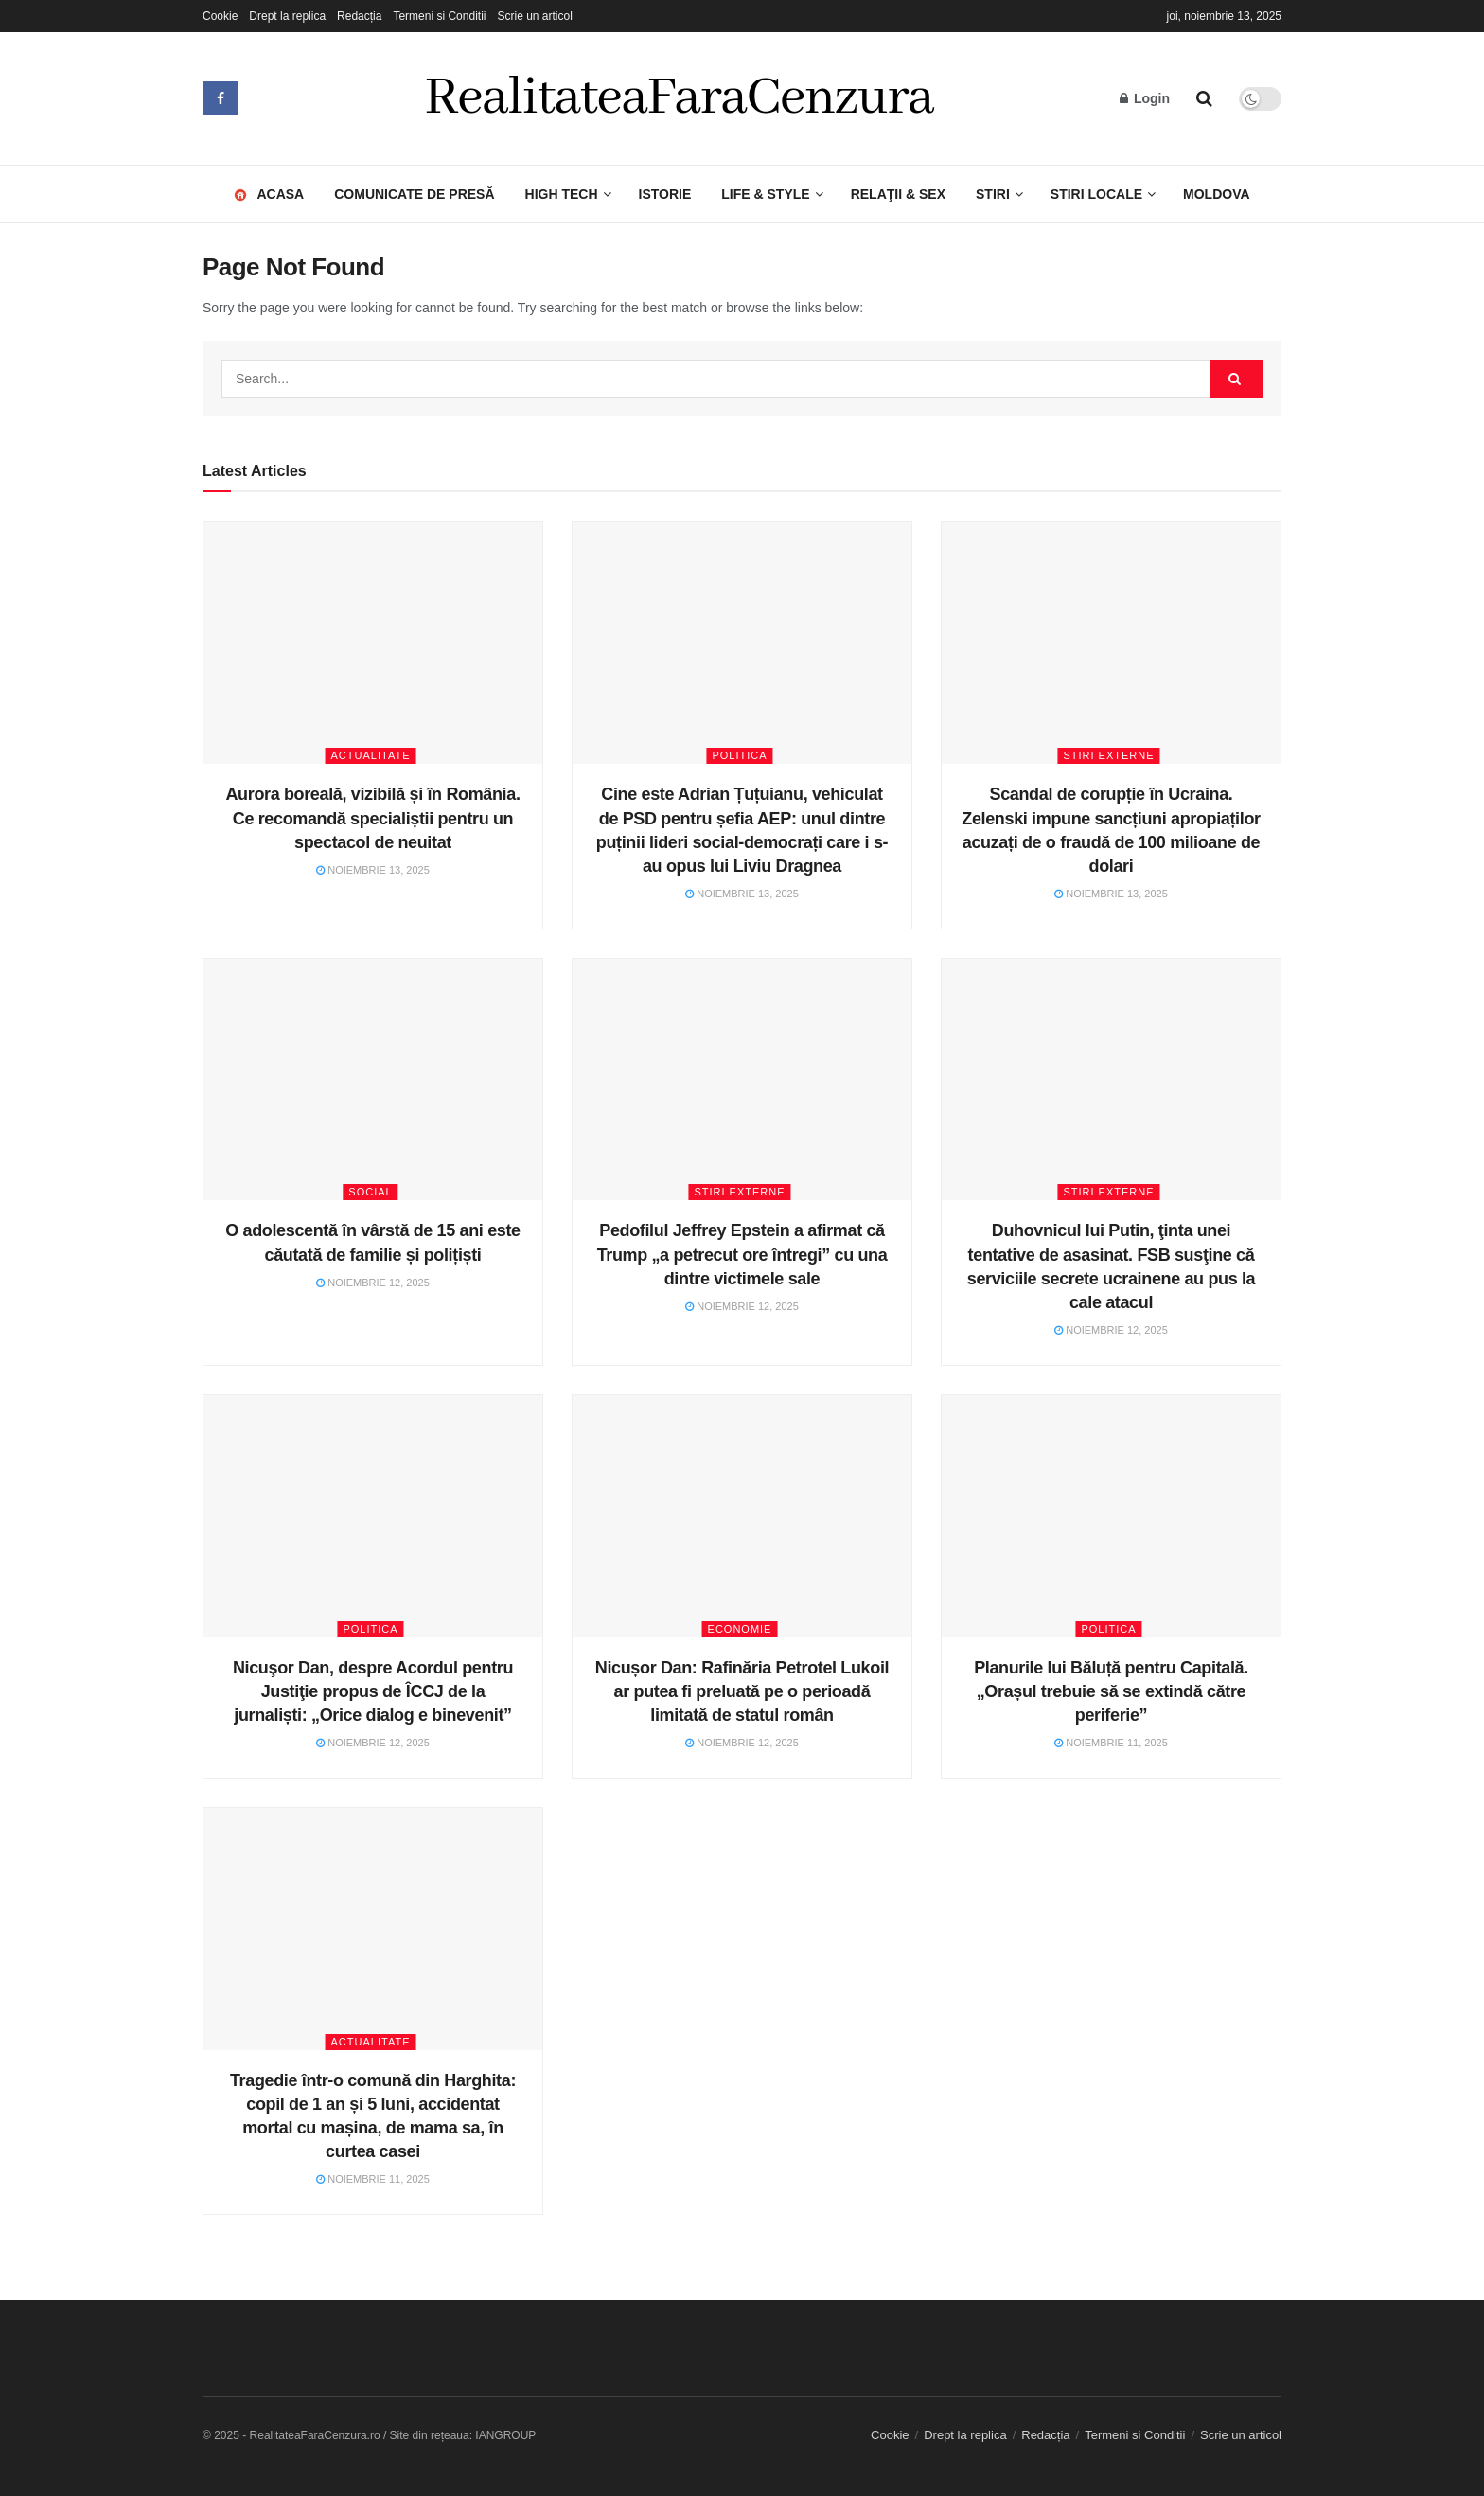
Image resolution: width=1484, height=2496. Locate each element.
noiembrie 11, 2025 (1111, 1742)
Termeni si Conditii (439, 16)
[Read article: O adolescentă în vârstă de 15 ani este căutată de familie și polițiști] (372, 1080)
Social (370, 1191)
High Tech (561, 194)
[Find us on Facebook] (220, 98)
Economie (740, 1629)
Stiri (993, 194)
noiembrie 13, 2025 (373, 870)
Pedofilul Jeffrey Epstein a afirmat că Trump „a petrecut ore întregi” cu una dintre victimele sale (742, 1254)
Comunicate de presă (414, 194)
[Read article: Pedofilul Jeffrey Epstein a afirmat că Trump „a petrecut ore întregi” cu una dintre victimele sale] (742, 1080)
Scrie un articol (534, 16)
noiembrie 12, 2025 (373, 1282)
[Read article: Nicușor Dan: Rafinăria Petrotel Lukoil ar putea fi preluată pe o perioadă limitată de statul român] (742, 1516)
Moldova (1216, 194)
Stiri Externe (1108, 755)
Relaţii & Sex (898, 194)
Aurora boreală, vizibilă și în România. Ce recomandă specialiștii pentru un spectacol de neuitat (372, 818)
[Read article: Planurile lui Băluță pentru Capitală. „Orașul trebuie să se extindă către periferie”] (1111, 1516)
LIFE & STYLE (765, 194)
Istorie (665, 194)
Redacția (359, 16)
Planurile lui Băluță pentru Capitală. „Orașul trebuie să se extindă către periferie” (1111, 1691)
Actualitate (371, 755)
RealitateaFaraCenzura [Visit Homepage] (679, 98)
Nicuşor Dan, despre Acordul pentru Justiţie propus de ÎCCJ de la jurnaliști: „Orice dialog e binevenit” (373, 1691)
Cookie (220, 16)
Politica (739, 755)
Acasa (274, 184)
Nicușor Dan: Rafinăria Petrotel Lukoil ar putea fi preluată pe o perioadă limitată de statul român (742, 1691)
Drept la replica (287, 16)
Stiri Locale (1096, 194)
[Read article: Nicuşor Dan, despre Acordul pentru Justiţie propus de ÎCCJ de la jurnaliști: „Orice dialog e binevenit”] (372, 1516)
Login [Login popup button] (1145, 98)
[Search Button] (1204, 98)
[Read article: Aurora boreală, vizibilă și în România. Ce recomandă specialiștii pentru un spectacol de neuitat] (372, 643)
